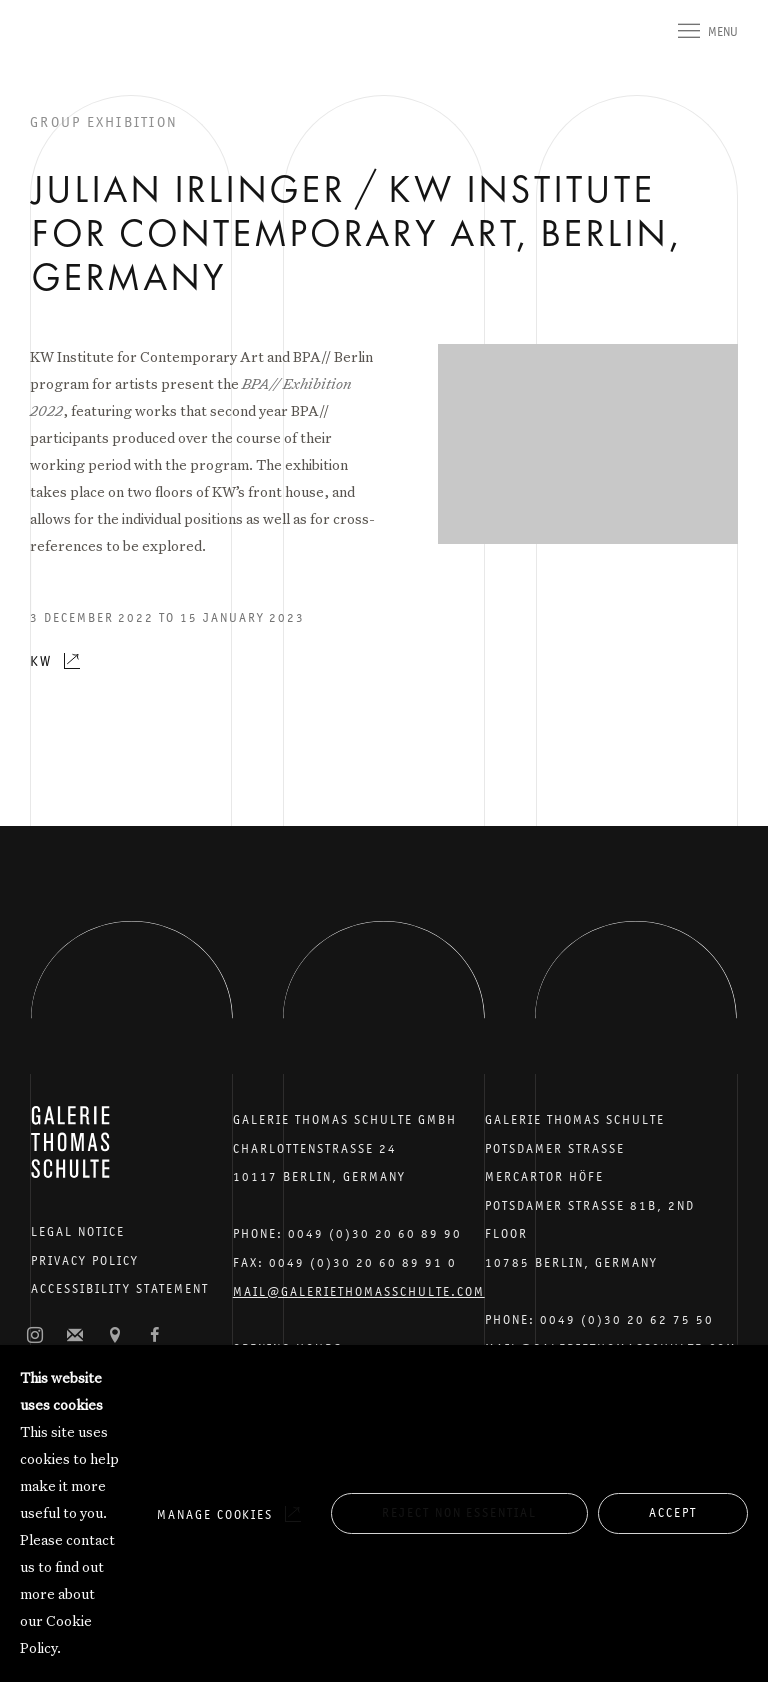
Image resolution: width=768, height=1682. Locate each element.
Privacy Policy (85, 1260)
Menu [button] (723, 31)
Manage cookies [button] (215, 1514)
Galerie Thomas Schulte (70, 60)
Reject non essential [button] (459, 1512)
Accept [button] (673, 1512)
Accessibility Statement (120, 1288)
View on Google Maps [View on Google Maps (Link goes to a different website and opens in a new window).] (115, 1336)
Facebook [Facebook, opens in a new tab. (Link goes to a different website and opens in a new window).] (155, 1336)
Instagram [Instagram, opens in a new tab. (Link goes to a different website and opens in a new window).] (35, 1336)
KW (41, 660)
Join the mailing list (75, 1336)
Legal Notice (78, 1231)
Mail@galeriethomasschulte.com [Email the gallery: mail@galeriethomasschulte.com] (359, 1291)
